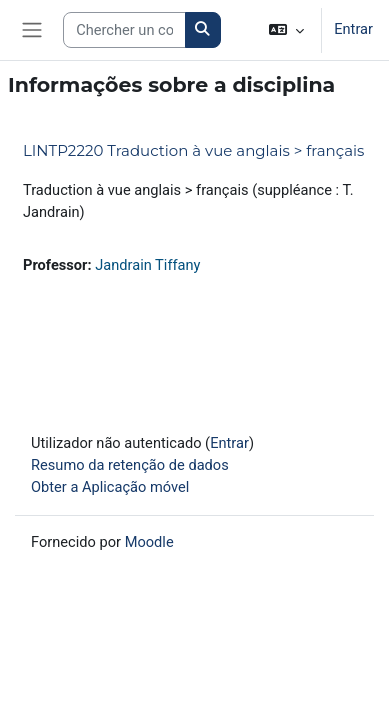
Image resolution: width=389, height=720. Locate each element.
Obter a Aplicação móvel (110, 487)
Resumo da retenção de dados (130, 465)
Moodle (149, 542)
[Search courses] (124, 30)
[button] (286, 30)
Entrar (353, 29)
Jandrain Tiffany (147, 265)
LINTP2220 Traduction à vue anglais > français (193, 150)
